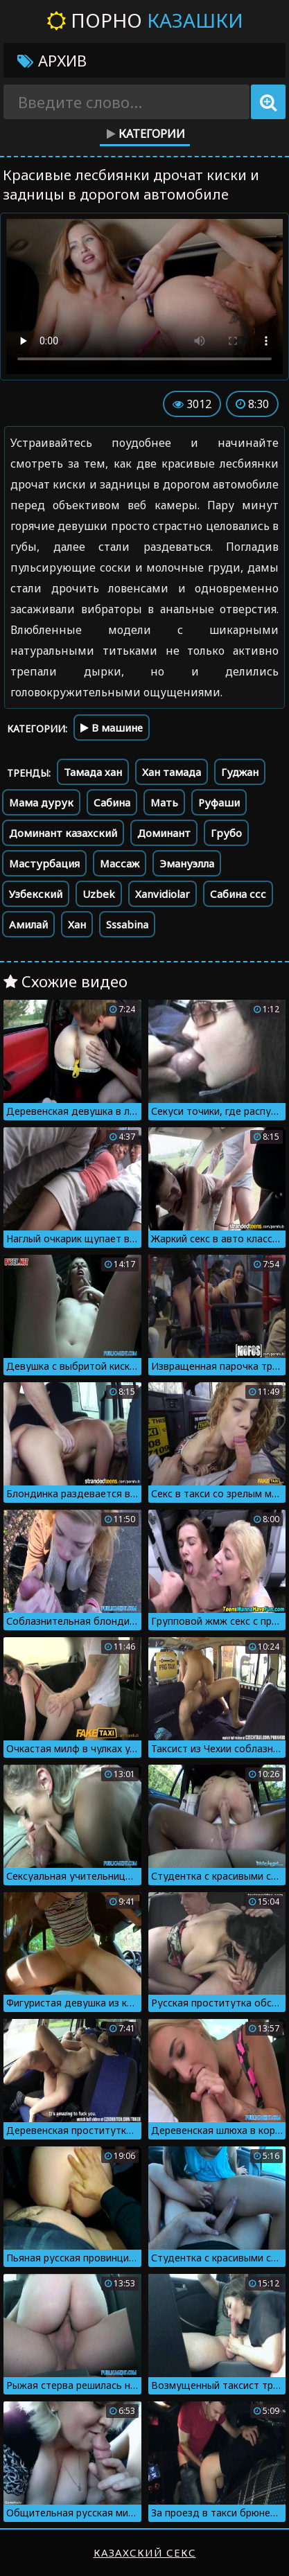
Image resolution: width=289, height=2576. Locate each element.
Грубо (226, 833)
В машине (111, 727)
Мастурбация (44, 863)
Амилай (28, 924)
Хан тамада (171, 772)
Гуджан (240, 772)
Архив (52, 60)
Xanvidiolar (162, 894)
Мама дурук (41, 802)
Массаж (119, 863)
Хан (77, 924)
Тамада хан (93, 772)
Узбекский (35, 894)
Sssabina (127, 924)
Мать (164, 802)
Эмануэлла (186, 863)
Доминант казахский (63, 833)
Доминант (164, 833)
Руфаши (219, 802)
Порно (144, 20)
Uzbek (98, 894)
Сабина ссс (238, 894)
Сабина (112, 802)
